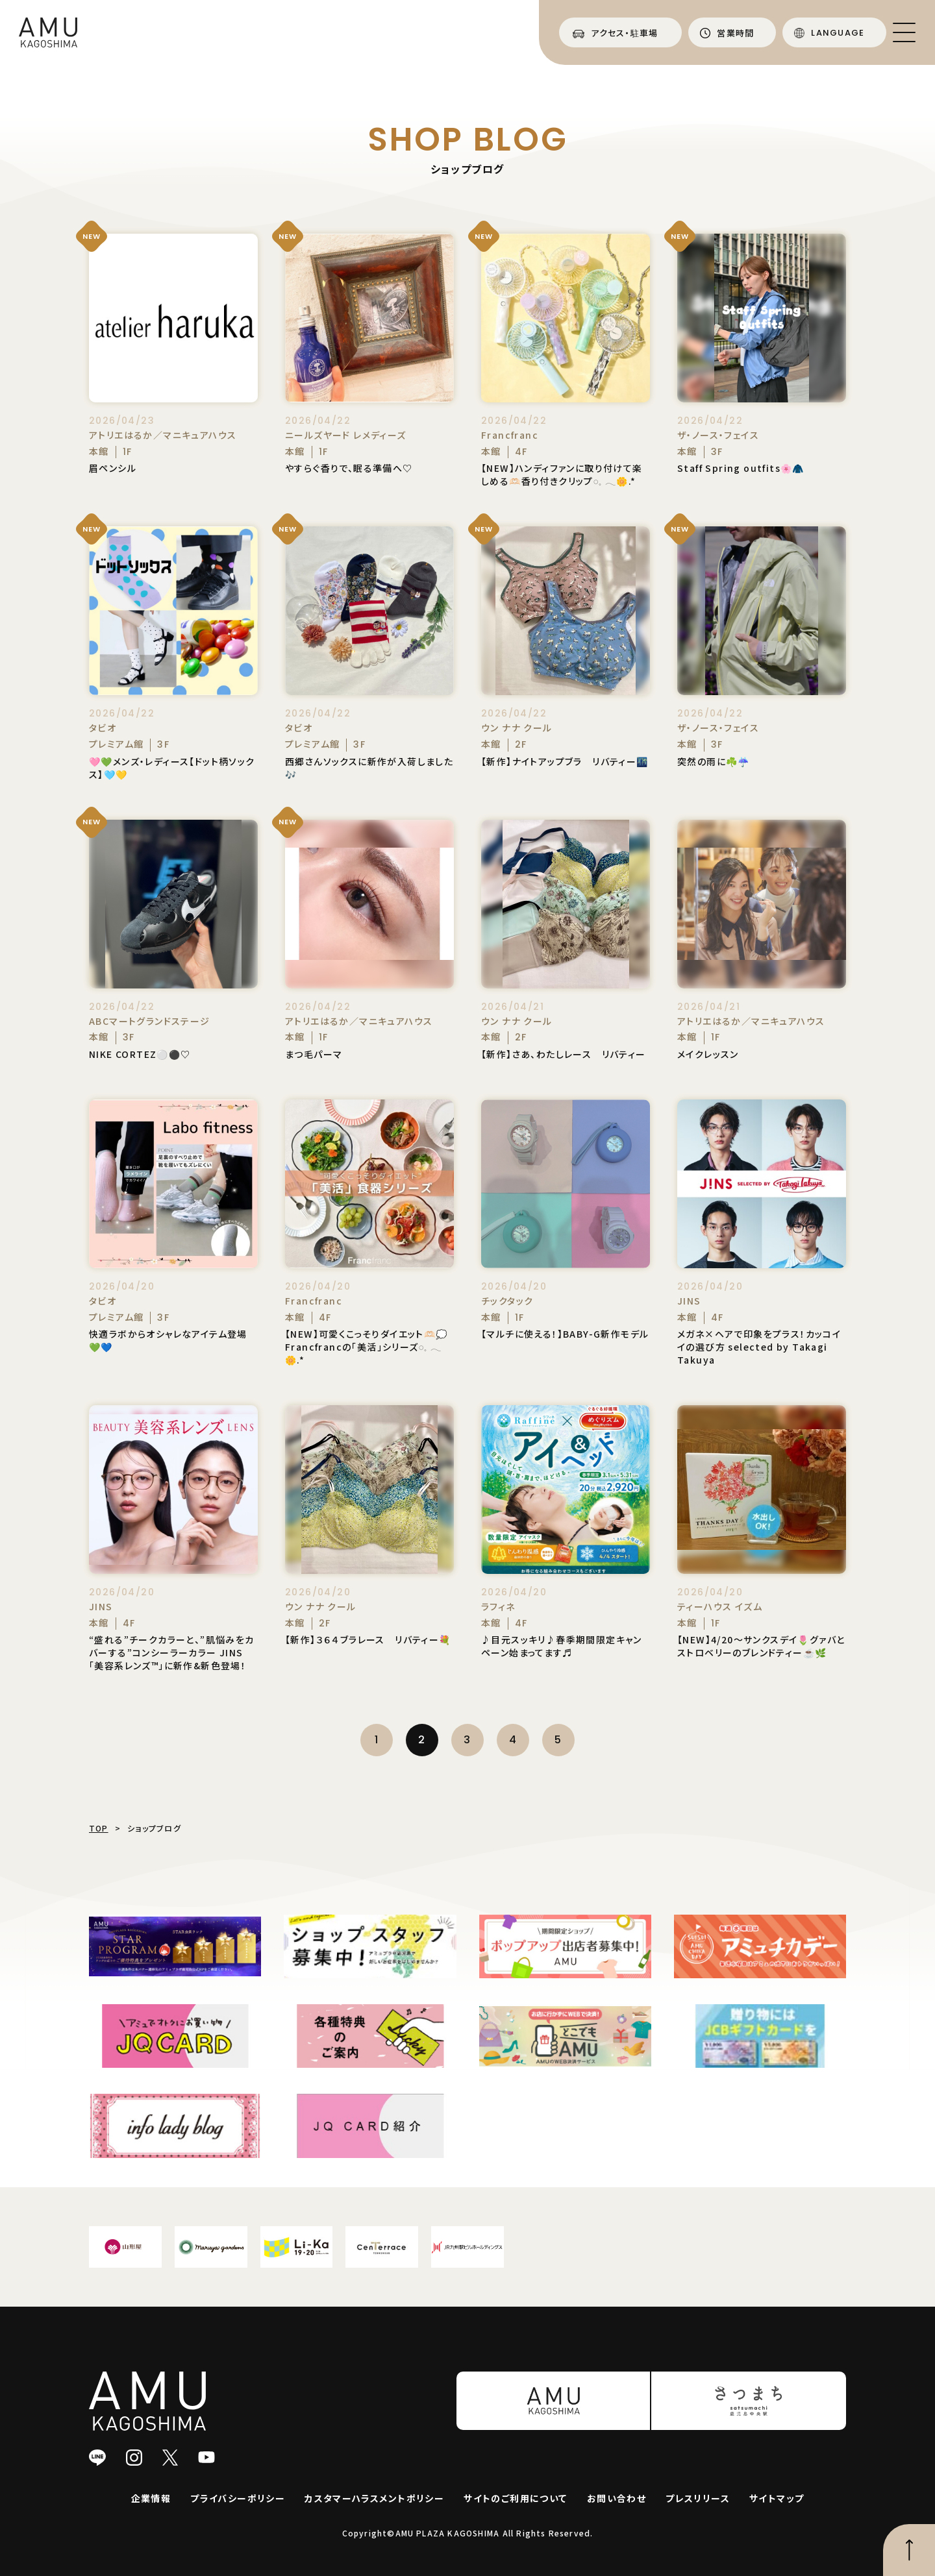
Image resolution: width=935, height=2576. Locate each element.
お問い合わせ (616, 2498)
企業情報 (151, 2498)
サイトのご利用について (515, 2498)
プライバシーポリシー (237, 2498)
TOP (98, 1828)
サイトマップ (776, 2498)
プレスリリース (698, 2498)
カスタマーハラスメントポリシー (374, 2498)
